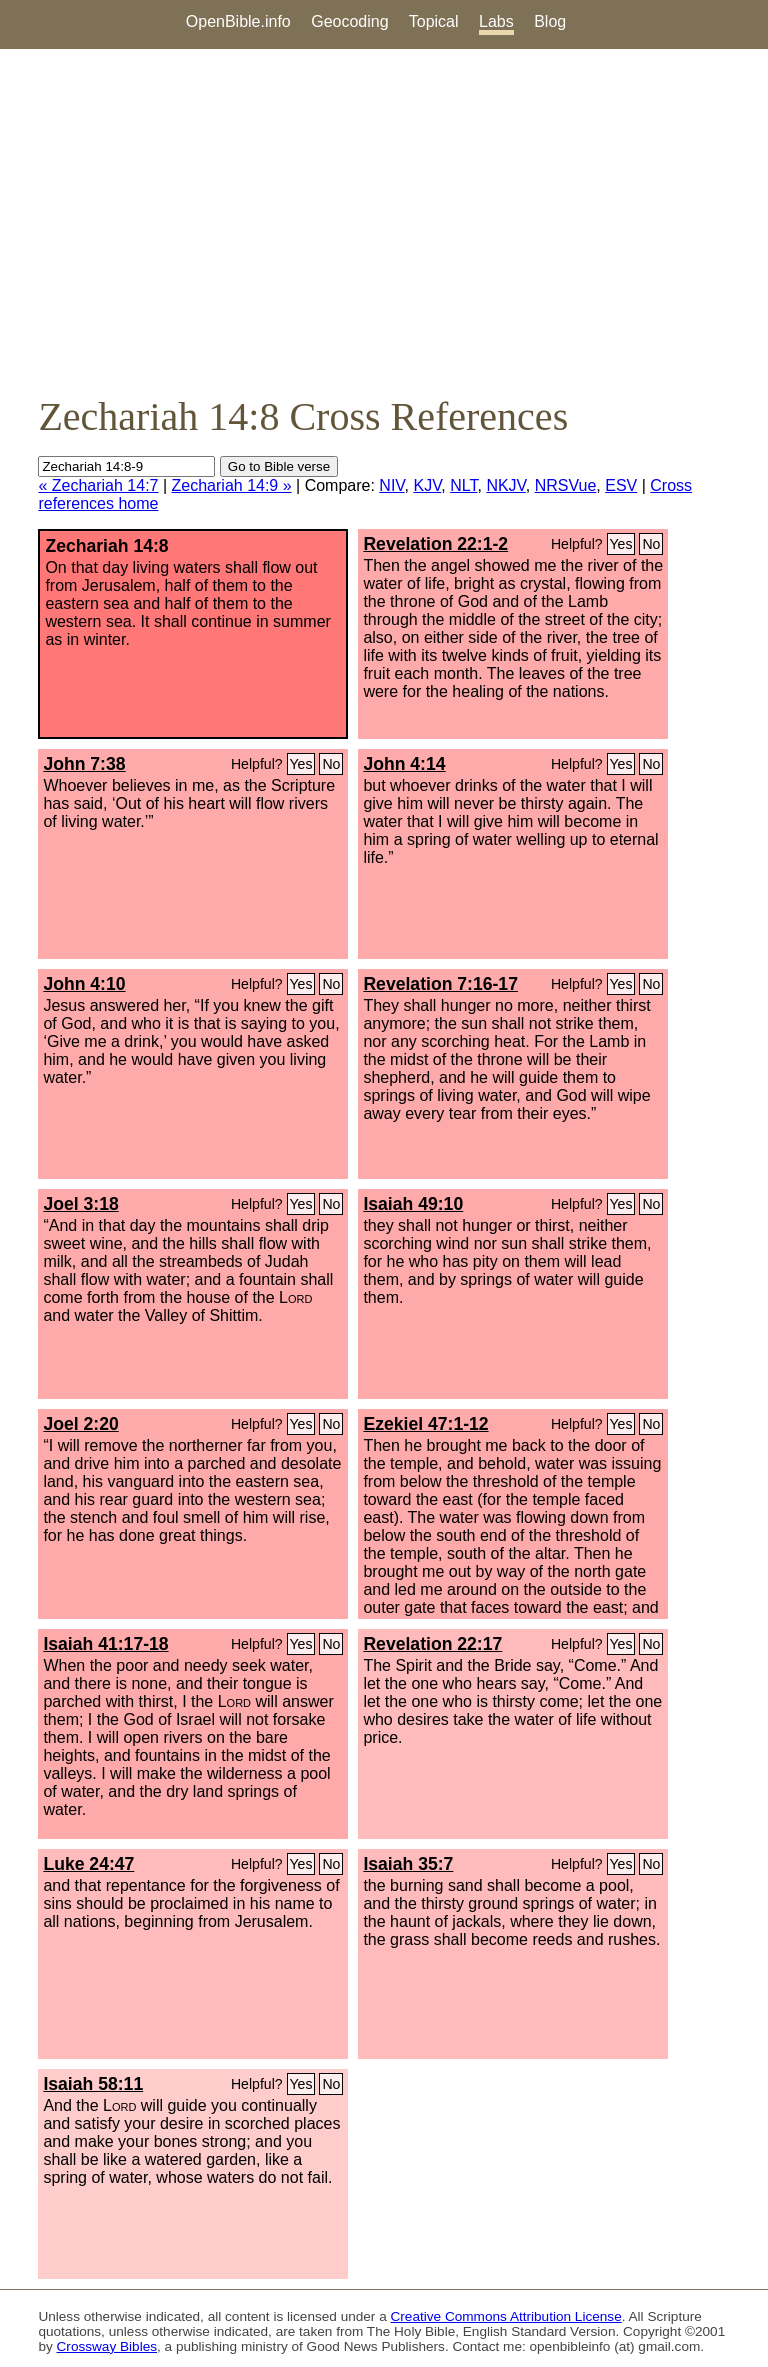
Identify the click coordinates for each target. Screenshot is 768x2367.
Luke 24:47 (88, 1864)
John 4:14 (404, 764)
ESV (621, 485)
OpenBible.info (238, 21)
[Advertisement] (384, 221)
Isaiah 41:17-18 (105, 1644)
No (651, 544)
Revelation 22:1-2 (435, 544)
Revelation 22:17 (432, 1644)
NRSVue (566, 485)
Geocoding (349, 21)
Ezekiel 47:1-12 (425, 1424)
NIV (391, 485)
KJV (427, 485)
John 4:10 (84, 984)
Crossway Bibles (107, 2346)
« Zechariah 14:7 (98, 485)
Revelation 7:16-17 (440, 984)
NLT (463, 485)
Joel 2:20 (80, 1424)
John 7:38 (84, 764)
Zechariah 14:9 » (232, 485)
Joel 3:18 (80, 1204)
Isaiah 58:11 (93, 2084)
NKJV (505, 485)
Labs (496, 21)
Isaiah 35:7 (408, 1864)
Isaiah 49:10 (413, 1204)
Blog (550, 21)
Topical (434, 21)
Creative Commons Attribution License (506, 2316)
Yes (621, 544)
